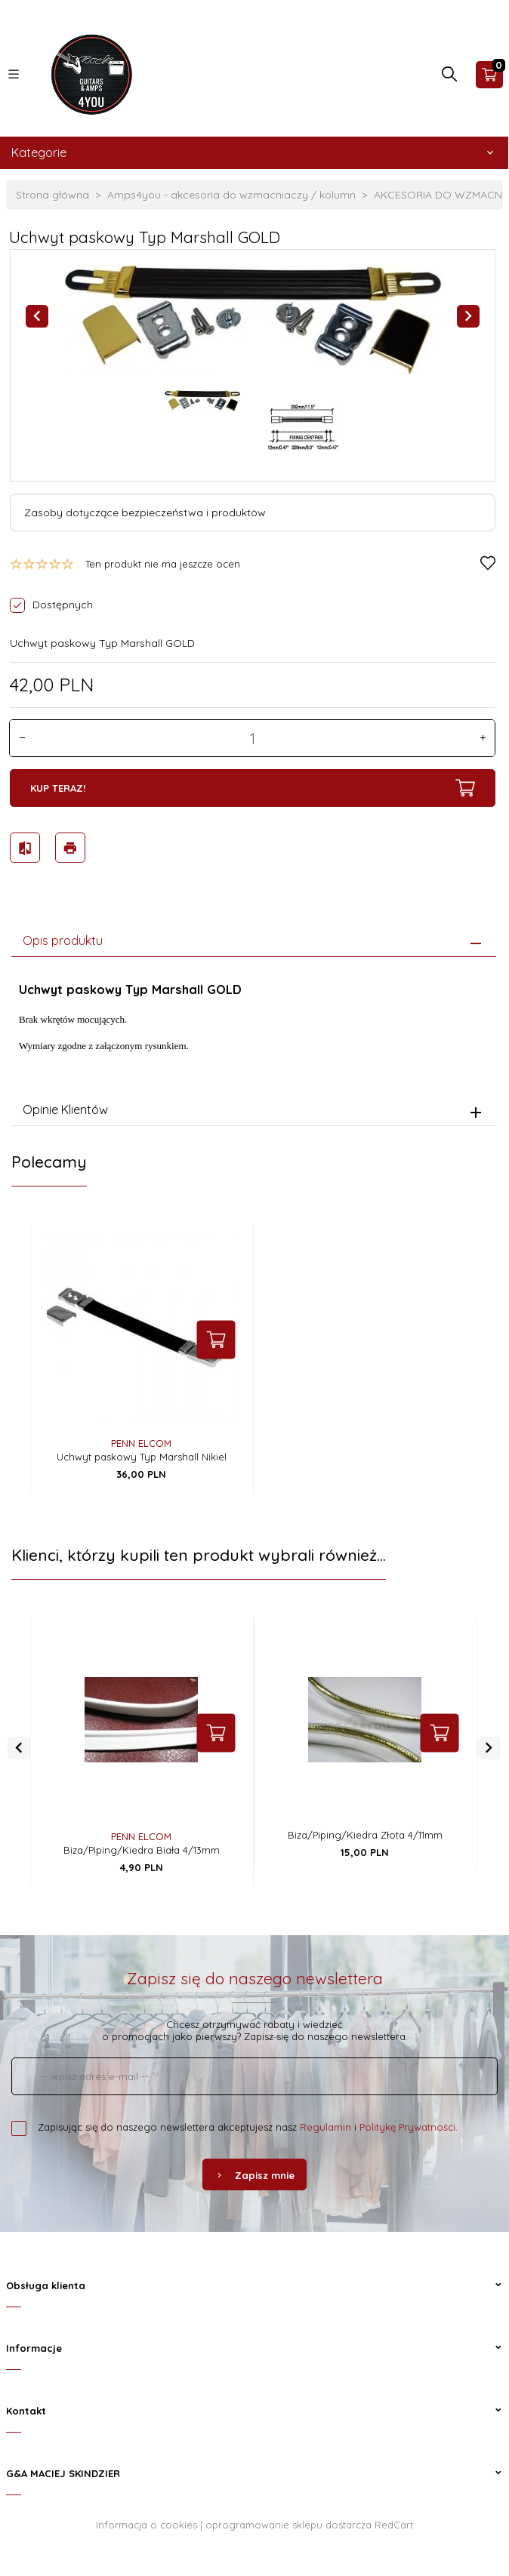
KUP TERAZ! (252, 788)
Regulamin (325, 2125)
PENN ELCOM (141, 1441)
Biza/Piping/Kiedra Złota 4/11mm (365, 1833)
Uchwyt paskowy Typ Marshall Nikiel (142, 1454)
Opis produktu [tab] (63, 937)
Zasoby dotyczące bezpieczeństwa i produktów (145, 512)
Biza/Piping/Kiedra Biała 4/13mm (141, 1848)
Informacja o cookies (146, 2522)
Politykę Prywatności (407, 2125)
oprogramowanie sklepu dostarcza (288, 2522)
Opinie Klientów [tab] (65, 1106)
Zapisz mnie (254, 2173)
